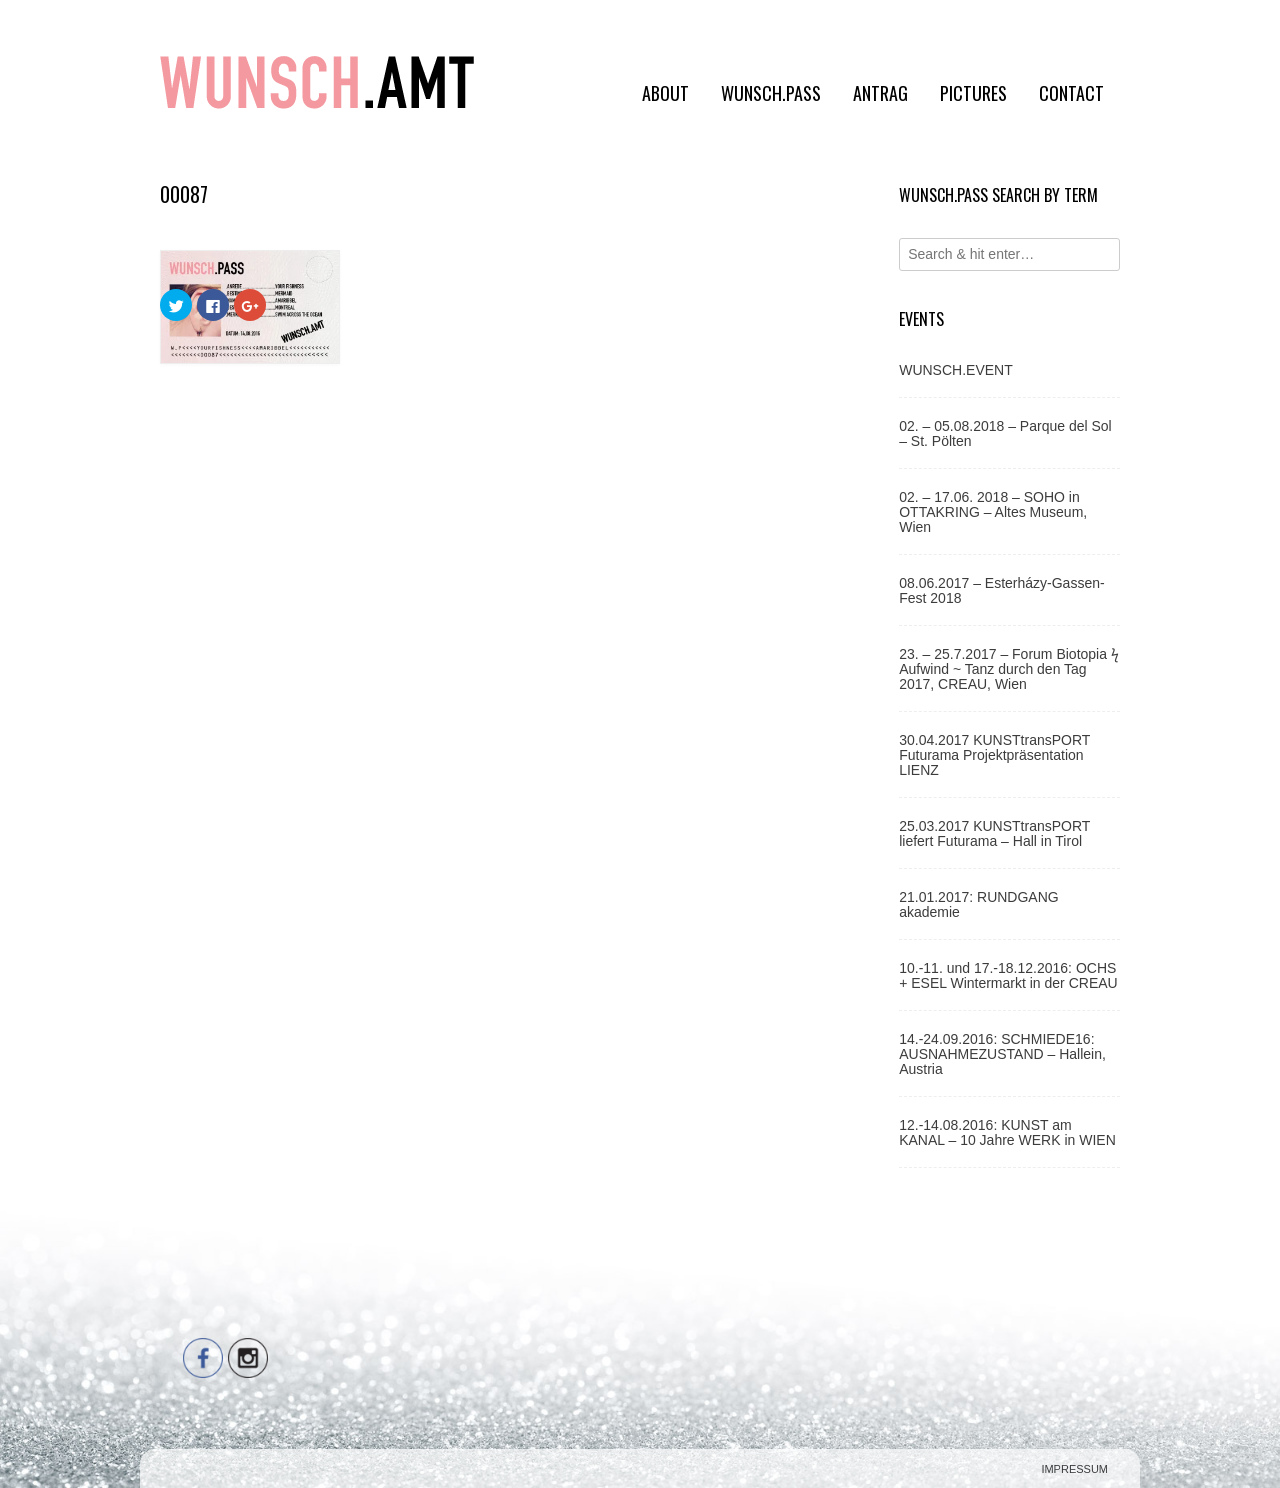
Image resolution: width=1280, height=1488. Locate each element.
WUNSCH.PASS (771, 93)
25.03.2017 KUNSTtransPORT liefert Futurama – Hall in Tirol (994, 833)
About (665, 93)
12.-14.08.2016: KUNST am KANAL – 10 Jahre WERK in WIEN (1007, 1132)
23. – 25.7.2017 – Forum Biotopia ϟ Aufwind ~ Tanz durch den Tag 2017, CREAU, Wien (1009, 669)
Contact (1071, 93)
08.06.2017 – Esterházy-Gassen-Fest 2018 (1001, 590)
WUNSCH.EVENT (956, 370)
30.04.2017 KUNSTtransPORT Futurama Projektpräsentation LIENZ (994, 755)
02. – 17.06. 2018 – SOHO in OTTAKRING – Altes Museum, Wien (993, 512)
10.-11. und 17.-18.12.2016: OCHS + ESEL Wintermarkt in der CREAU (1008, 975)
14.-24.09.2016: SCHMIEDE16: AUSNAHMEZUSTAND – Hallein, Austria (1002, 1054)
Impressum (1074, 1469)
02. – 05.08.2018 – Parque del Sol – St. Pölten (1005, 433)
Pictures (973, 93)
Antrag (880, 93)
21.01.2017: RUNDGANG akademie (979, 904)
